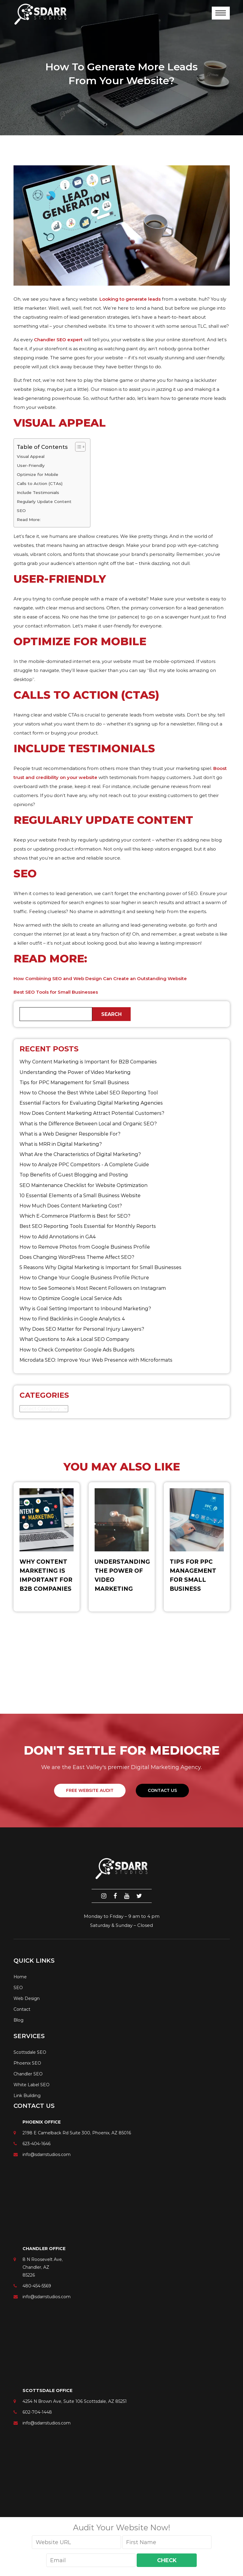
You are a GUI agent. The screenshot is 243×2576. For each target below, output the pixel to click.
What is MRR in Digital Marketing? (61, 1144)
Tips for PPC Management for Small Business (74, 1082)
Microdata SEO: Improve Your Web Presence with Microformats (96, 1360)
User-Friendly (31, 465)
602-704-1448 (37, 2412)
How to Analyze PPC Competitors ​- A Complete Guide (84, 1164)
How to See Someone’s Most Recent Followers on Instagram (93, 1288)
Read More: (29, 519)
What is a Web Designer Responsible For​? (70, 1134)
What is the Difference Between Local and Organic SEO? (88, 1124)
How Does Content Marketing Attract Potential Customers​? (92, 1113)
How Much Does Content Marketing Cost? (71, 1206)
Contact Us (162, 1790)
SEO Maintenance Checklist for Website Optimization (83, 1185)
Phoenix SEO (27, 2063)
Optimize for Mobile (37, 474)
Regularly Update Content (44, 501)
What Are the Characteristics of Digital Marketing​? (80, 1154)
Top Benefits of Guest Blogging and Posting (74, 1175)
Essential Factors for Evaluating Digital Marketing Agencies (91, 1103)
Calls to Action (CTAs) (39, 483)
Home (20, 1977)
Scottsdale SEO (30, 2052)
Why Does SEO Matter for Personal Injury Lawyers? (82, 1329)
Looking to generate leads (130, 299)
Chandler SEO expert (58, 339)
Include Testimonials (38, 492)
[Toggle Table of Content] (77, 447)
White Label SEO (32, 2084)
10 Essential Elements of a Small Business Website (80, 1195)
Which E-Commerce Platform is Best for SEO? (75, 1216)
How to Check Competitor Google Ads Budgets (77, 1350)
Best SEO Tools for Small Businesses (56, 992)
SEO (21, 510)
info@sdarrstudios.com (47, 2154)
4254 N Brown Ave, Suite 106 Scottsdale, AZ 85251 (75, 2401)
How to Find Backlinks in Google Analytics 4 (72, 1319)
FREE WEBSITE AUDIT (90, 1790)
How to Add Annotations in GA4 (58, 1237)
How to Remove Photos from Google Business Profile (85, 1247)
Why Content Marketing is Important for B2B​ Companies (88, 1062)
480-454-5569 (37, 2286)
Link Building (27, 2095)
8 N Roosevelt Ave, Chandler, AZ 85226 (43, 2267)
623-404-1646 (36, 2143)
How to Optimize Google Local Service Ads (71, 1298)
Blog (18, 2020)
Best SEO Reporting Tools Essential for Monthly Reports (88, 1226)
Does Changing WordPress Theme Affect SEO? (77, 1257)
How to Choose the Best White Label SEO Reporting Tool (89, 1093)
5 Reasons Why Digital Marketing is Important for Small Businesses (100, 1267)
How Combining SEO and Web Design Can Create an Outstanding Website (100, 978)
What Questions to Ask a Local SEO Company (74, 1339)
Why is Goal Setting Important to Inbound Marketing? (85, 1308)
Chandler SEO (28, 2074)
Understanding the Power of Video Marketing (75, 1072)
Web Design (27, 1998)
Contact (22, 2009)
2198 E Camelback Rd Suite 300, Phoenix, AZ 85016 (77, 2133)
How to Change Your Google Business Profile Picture (84, 1277)
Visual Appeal (30, 456)
